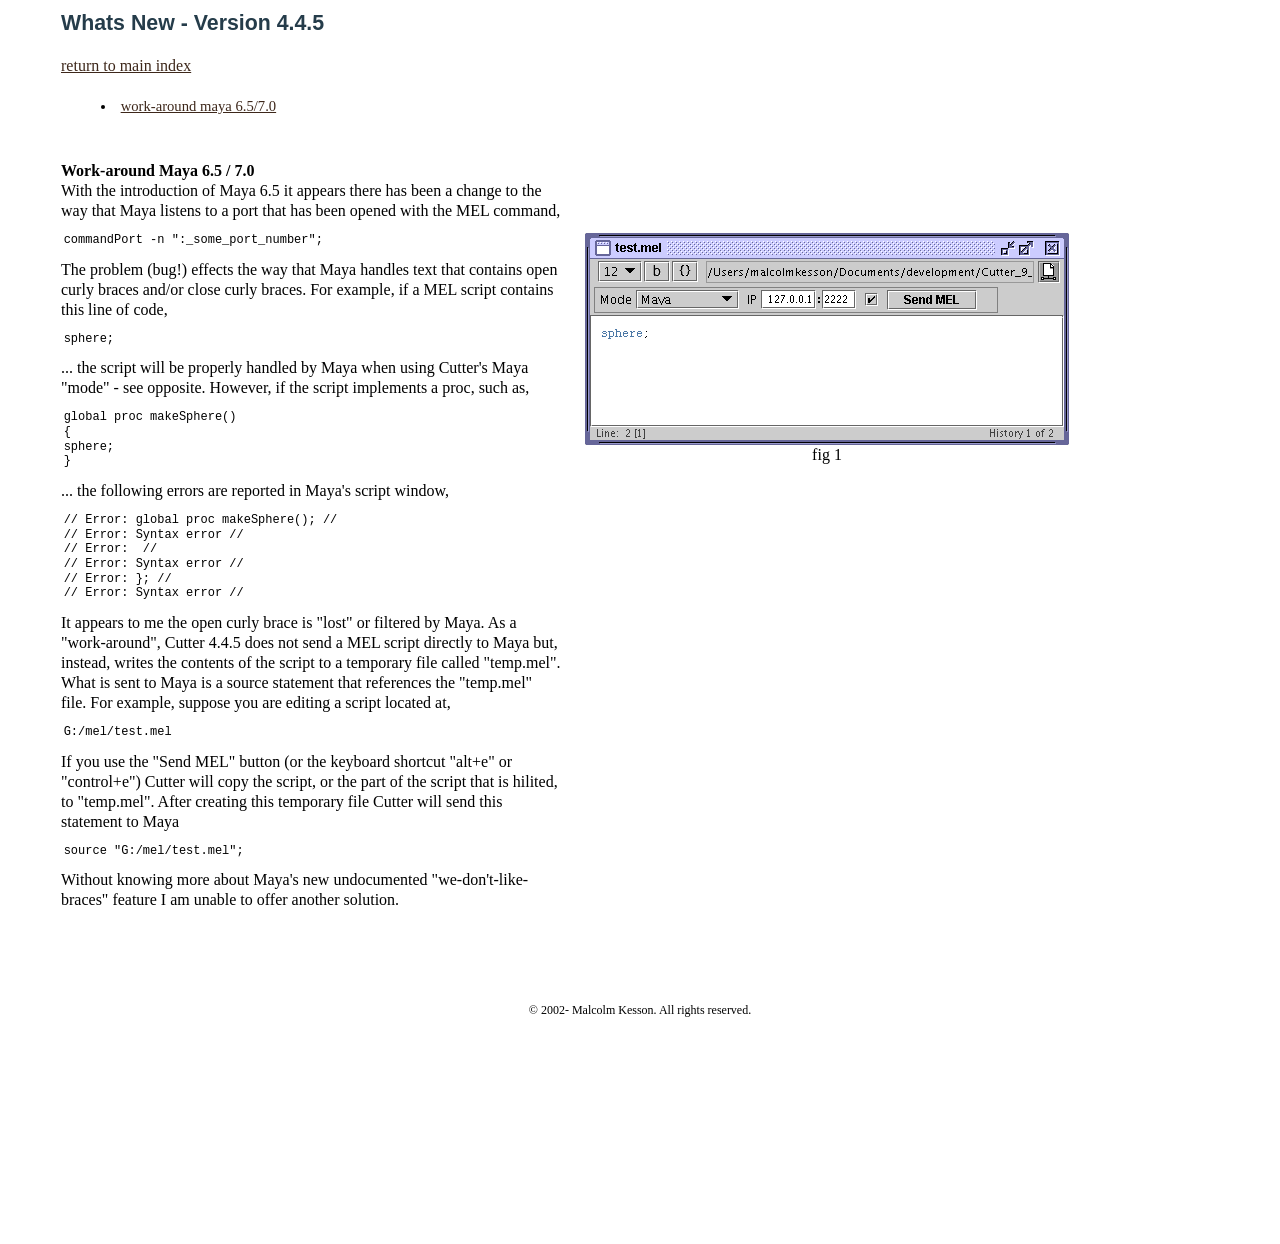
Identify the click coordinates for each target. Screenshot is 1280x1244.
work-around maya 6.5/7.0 (198, 106)
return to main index (126, 65)
